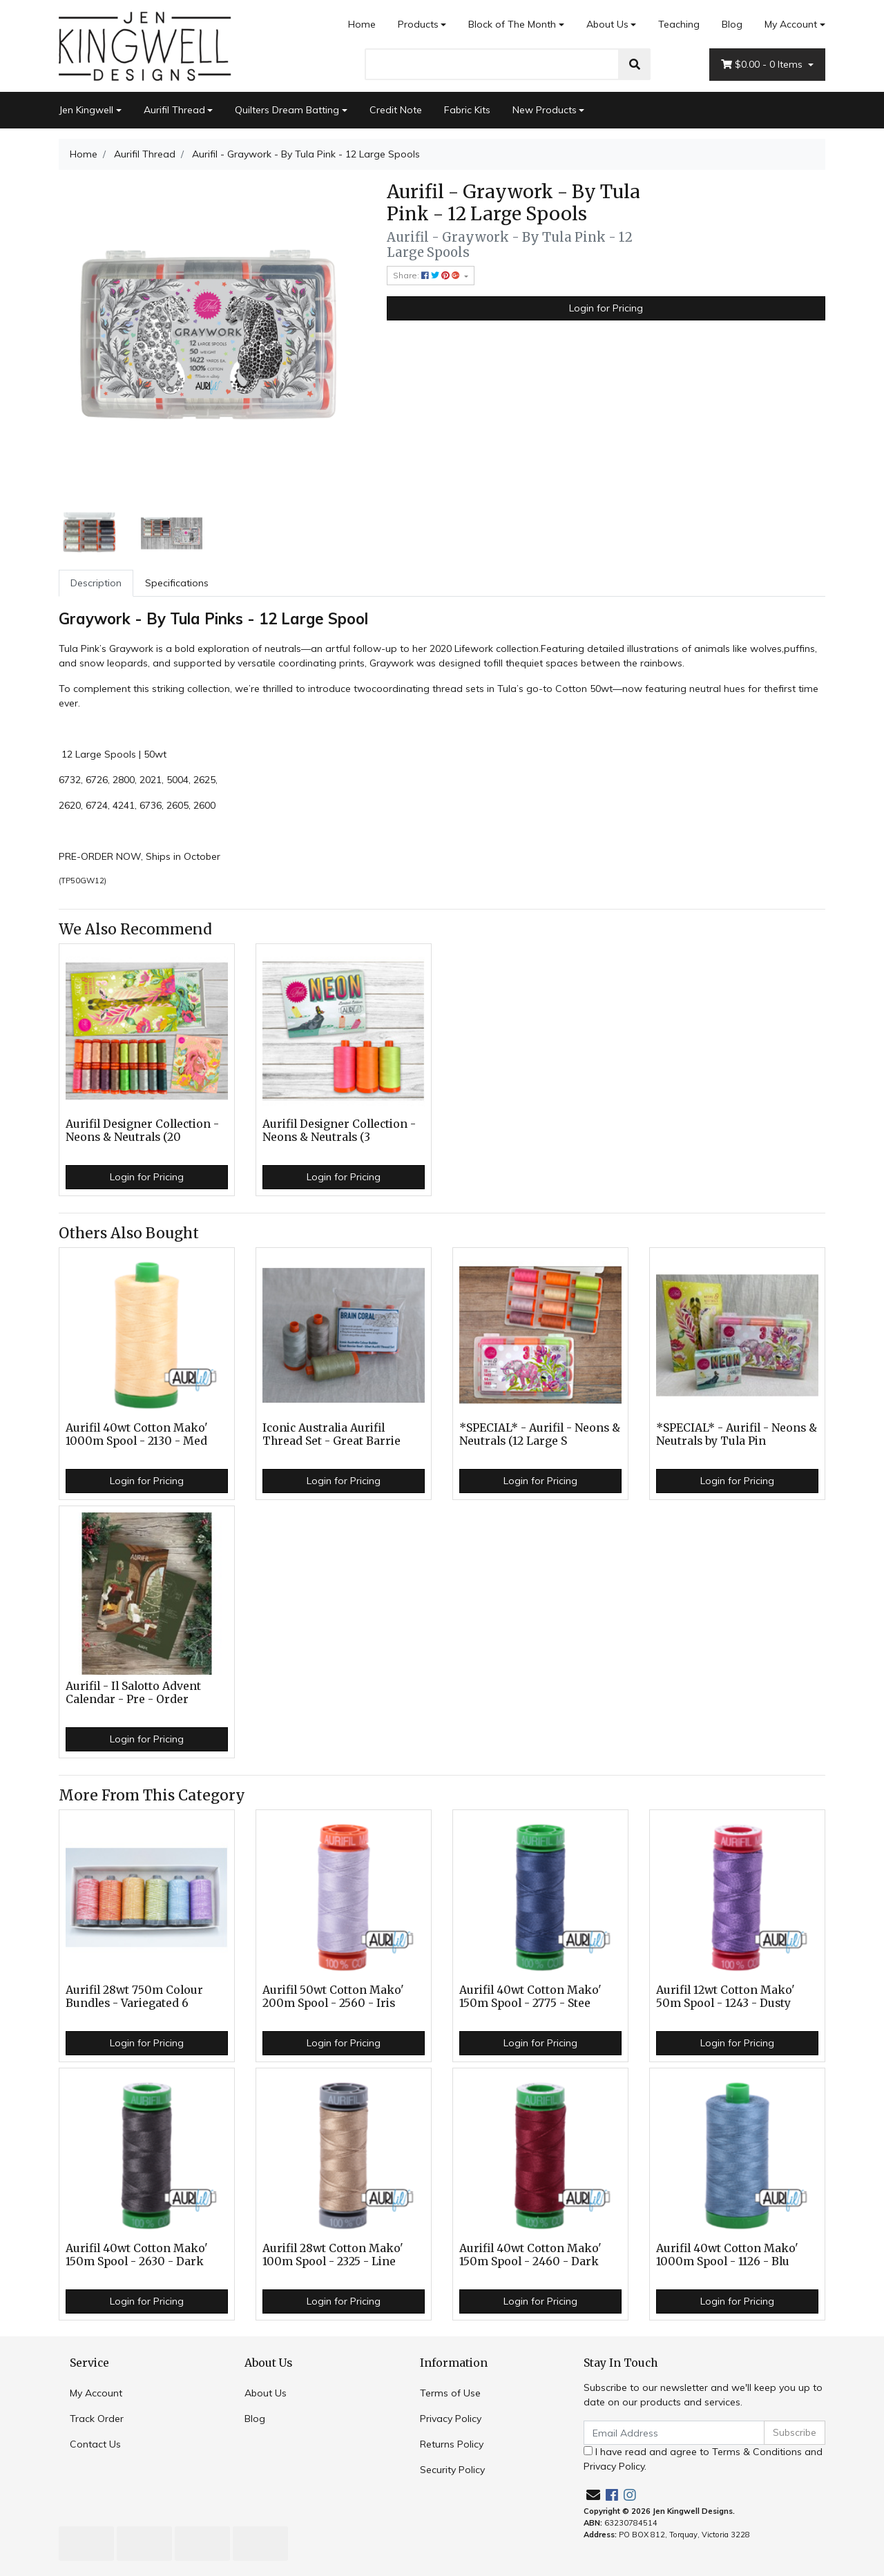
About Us (607, 24)
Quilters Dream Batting (287, 110)
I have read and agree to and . (703, 2458)
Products (418, 24)
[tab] (96, 583)
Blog (732, 24)
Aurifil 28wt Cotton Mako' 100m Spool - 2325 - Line (332, 2255)
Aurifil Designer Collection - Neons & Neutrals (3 (339, 1130)
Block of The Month (512, 24)
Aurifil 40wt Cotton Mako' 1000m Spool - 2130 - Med (137, 1434)
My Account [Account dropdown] (791, 24)
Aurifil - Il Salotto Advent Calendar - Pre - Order (133, 1693)
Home (362, 24)
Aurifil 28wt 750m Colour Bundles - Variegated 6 (134, 1996)
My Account (96, 2393)
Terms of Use (450, 2393)
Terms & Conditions (757, 2451)
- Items (763, 64)
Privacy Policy (450, 2418)
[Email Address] (674, 2433)
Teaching (679, 24)
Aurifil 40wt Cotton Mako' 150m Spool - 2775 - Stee (530, 1996)
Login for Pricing (606, 308)
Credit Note (395, 110)
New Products (544, 110)
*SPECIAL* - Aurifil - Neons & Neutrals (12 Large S (539, 1434)
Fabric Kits (467, 110)
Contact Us (95, 2444)
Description (96, 583)
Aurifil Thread (174, 110)
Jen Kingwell (86, 110)
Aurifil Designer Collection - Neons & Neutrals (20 (142, 1130)
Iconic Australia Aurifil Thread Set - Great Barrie (331, 1434)
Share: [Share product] (427, 275)
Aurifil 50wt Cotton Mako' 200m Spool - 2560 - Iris (333, 1996)
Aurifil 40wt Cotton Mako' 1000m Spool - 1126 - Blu (727, 2255)
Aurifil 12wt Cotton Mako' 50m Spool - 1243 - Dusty (725, 1996)
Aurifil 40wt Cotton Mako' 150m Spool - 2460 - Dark (530, 2255)
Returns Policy (451, 2444)
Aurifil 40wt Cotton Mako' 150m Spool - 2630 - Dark (137, 2255)
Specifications (177, 583)
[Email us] (593, 2494)
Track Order (97, 2418)
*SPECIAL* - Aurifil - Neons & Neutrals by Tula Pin (736, 1434)
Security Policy (452, 2469)
